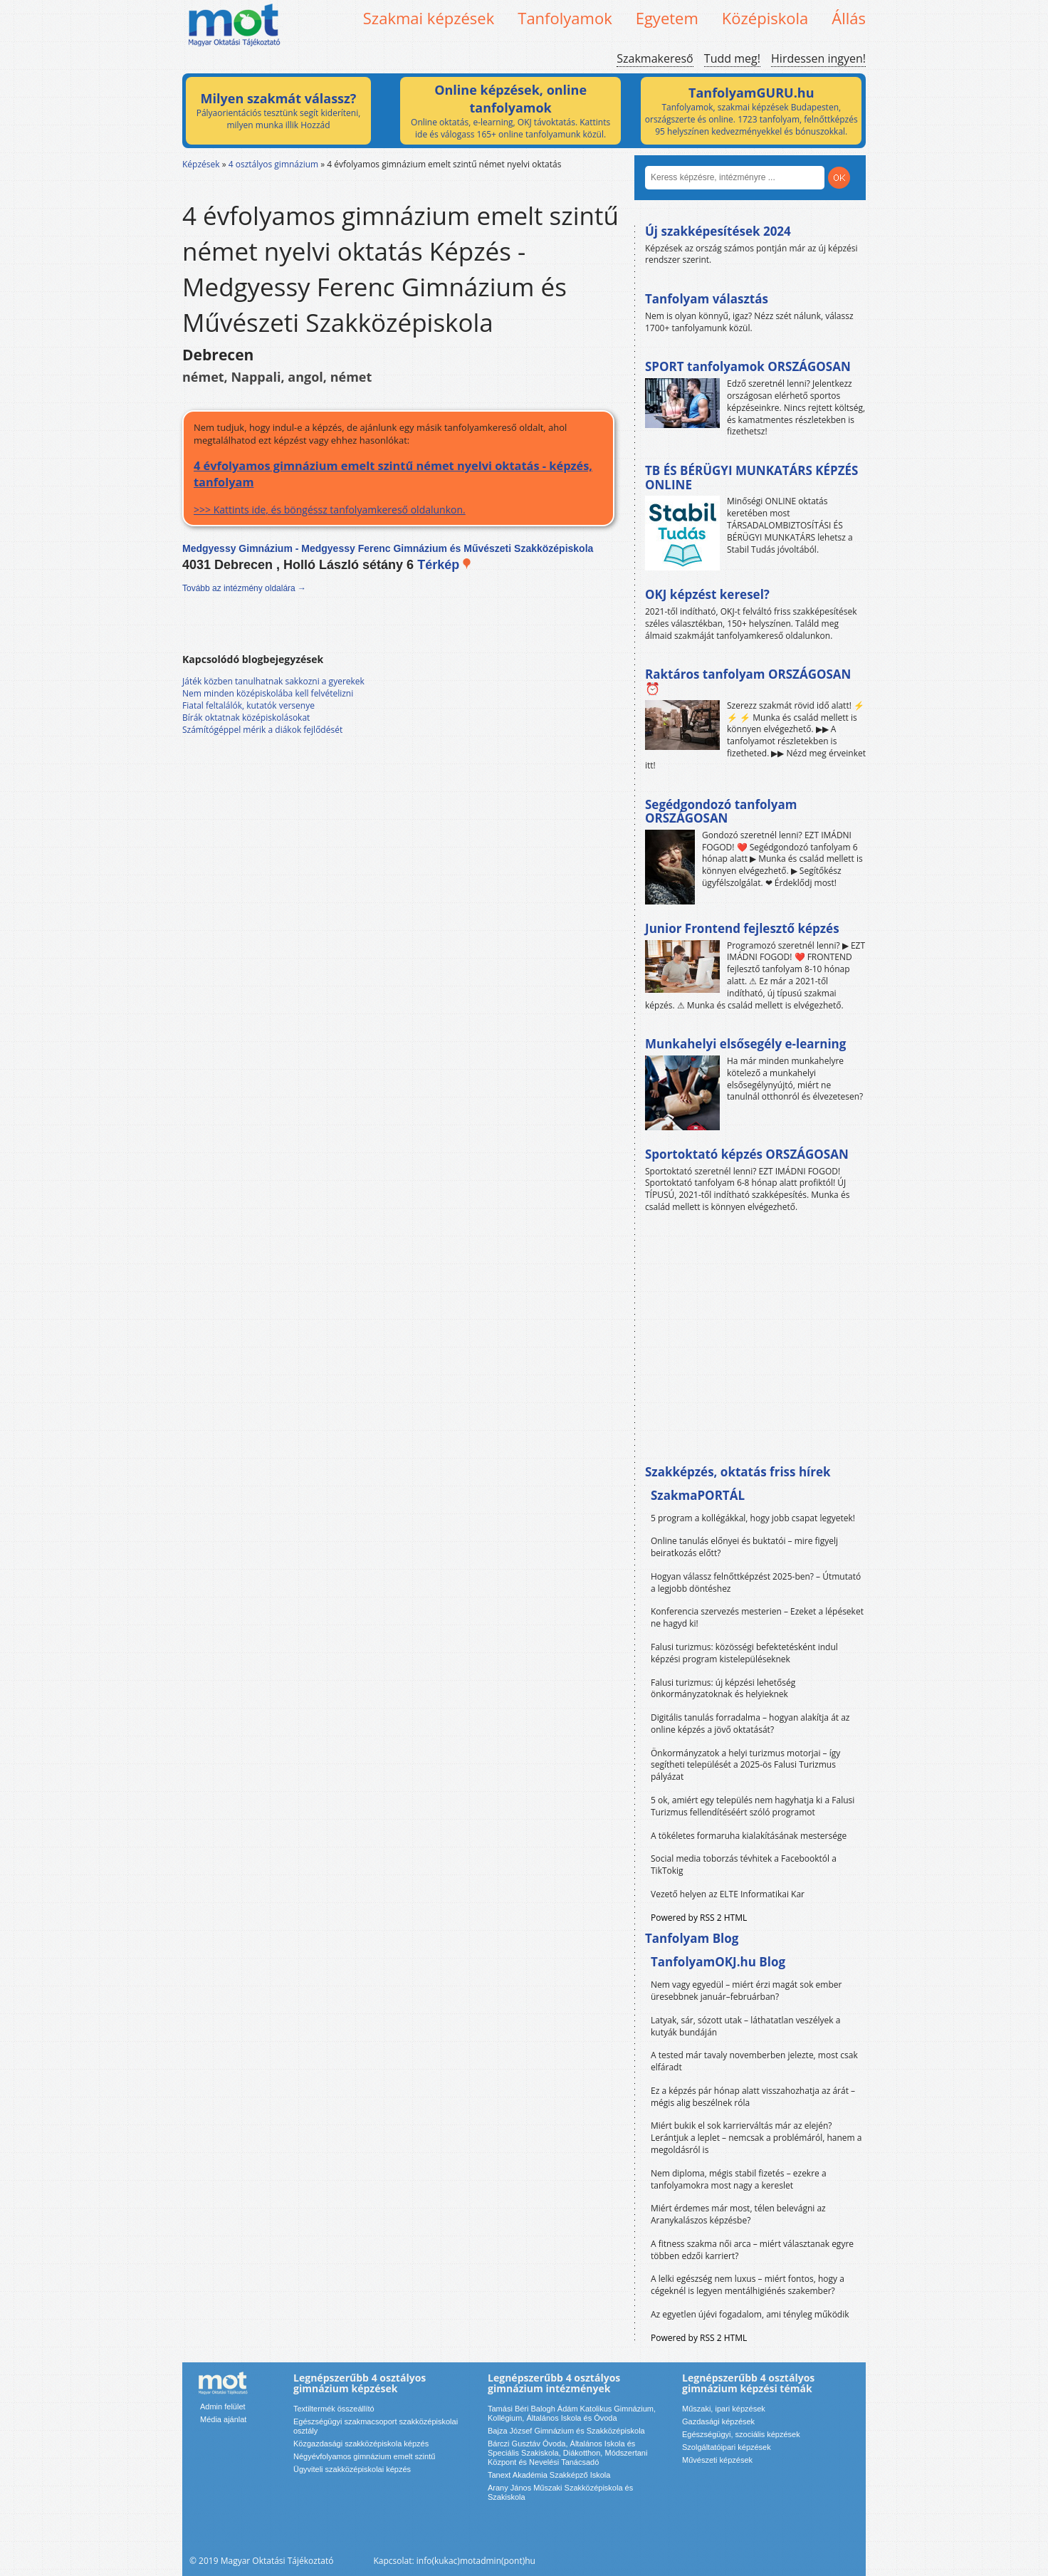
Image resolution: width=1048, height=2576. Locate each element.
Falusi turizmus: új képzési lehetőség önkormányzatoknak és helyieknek (723, 1689)
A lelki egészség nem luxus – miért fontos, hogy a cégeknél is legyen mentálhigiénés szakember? (747, 2285)
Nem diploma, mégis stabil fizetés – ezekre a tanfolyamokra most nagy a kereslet (739, 2179)
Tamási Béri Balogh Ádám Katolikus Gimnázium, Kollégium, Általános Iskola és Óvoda (572, 2413)
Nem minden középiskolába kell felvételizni (267, 693)
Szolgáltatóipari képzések (726, 2447)
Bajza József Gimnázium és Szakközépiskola (566, 2430)
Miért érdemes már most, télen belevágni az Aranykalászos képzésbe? (738, 2214)
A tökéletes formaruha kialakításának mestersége (749, 1836)
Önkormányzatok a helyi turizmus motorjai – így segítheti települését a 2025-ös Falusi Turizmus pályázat (745, 1765)
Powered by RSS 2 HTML (699, 1918)
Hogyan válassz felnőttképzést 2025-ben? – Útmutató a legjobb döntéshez (756, 1582)
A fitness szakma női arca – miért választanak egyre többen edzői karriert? (752, 2250)
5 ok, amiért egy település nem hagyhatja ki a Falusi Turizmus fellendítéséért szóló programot (752, 1806)
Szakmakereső (655, 58)
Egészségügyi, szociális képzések (741, 2434)
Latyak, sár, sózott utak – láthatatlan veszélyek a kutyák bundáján (745, 2026)
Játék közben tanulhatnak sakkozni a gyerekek (273, 681)
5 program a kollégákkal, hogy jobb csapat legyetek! (753, 1518)
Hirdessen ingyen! (818, 58)
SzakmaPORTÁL (698, 1495)
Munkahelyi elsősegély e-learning (745, 1044)
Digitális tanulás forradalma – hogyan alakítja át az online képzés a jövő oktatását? (750, 1723)
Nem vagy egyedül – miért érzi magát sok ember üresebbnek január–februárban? (746, 1990)
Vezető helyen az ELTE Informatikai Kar (728, 1894)
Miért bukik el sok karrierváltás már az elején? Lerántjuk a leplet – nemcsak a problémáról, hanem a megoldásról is (756, 2137)
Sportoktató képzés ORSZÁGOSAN (747, 1154)
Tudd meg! (732, 58)
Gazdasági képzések (718, 2421)
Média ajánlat (223, 2419)
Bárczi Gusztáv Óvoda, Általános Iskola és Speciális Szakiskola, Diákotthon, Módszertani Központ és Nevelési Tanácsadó (567, 2452)
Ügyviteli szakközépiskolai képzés (352, 2469)
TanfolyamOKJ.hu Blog (718, 1962)
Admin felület (223, 2406)
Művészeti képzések (717, 2460)
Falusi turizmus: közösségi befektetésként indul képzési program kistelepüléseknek (744, 1653)
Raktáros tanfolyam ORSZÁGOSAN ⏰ (748, 681)
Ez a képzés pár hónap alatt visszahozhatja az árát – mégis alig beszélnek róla (753, 2097)
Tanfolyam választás (706, 299)
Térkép (444, 565)
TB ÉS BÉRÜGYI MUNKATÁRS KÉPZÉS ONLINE (751, 477)
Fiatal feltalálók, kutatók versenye (248, 705)
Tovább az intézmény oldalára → (244, 588)
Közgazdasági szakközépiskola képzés (361, 2443)
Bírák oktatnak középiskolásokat (246, 717)
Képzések (201, 164)
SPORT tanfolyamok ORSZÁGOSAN (748, 366)
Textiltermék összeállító (333, 2408)
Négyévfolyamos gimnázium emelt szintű (364, 2456)
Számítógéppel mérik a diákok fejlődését (262, 730)
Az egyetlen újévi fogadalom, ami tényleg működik (750, 2314)
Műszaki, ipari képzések (723, 2408)
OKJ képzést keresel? (707, 594)
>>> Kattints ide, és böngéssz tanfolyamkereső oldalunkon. (398, 487)
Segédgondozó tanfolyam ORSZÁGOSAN (721, 811)
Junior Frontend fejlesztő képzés (742, 928)
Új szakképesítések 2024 (718, 231)
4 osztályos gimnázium (273, 164)
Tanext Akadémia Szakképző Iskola (549, 2475)
